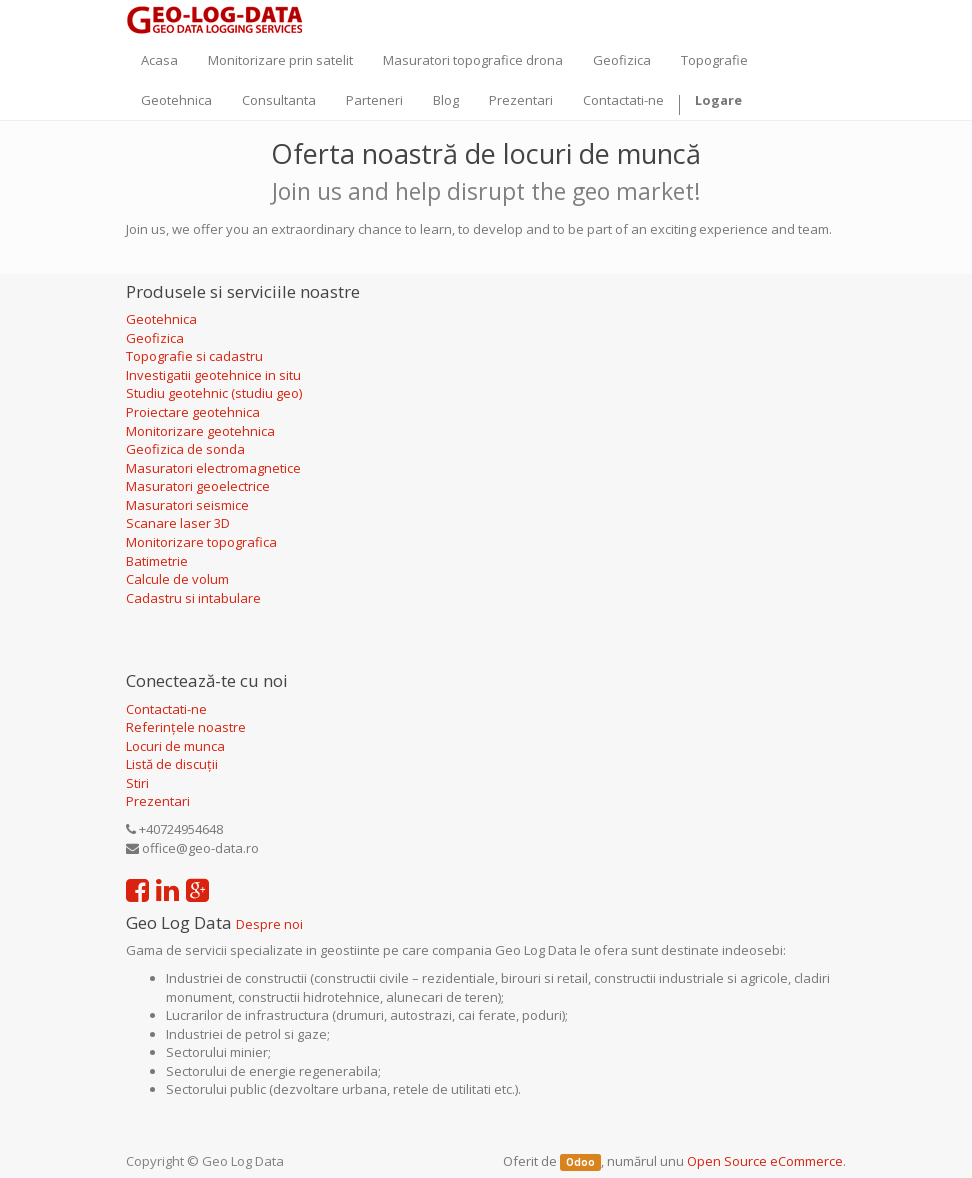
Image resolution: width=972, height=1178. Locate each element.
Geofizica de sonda (187, 449)
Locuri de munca (175, 746)
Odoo (580, 1162)
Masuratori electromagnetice (213, 468)
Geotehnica (161, 319)
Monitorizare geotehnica (202, 431)
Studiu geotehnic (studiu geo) (214, 393)
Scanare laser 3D (178, 523)
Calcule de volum (177, 579)
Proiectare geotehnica (194, 412)
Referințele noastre (186, 727)
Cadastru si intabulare (193, 598)
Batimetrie (157, 561)
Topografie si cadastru (194, 356)
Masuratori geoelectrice (199, 486)
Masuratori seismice (187, 505)
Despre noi (269, 924)
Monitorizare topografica (201, 542)
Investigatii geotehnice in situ (213, 375)
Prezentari (158, 801)
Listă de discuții (172, 764)
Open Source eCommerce (765, 1161)
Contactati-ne (166, 709)
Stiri (137, 783)
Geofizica (155, 338)
